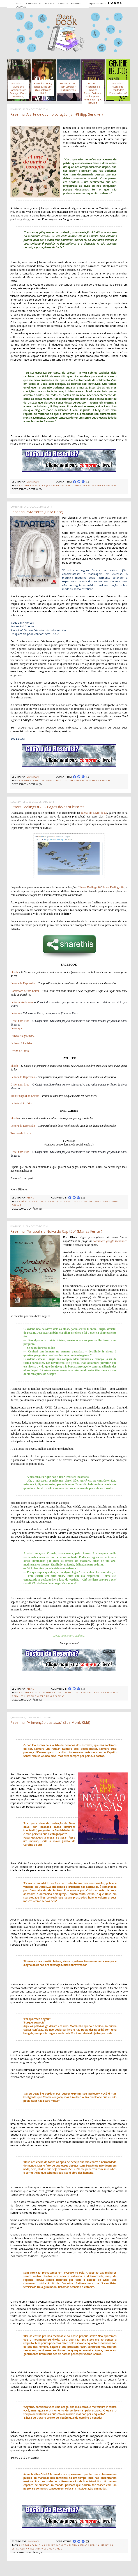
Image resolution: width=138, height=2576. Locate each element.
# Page (104, 1201)
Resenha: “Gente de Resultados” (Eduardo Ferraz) (118, 88)
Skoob (14, 972)
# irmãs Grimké (87, 2545)
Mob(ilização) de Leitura (24, 1095)
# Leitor (71, 1201)
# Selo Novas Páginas (51, 1696)
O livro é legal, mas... (22, 1035)
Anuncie (63, 3)
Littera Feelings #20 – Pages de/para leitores (47, 806)
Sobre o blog (33, 3)
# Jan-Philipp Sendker (57, 485)
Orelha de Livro (19, 1050)
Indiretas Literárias (21, 1043)
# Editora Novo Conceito (49, 780)
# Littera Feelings (88, 1201)
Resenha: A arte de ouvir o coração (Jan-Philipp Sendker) (56, 114)
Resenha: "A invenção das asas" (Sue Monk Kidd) (50, 1722)
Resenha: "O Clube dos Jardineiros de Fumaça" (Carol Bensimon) (18, 90)
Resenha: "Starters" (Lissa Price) (36, 511)
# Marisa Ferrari (91, 1692)
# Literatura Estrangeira (87, 485)
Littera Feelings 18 (90, 887)
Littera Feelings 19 (113, 887)
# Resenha (110, 485)
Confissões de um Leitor (24, 990)
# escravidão (52, 2545)
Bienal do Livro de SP (94, 812)
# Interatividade (55, 1201)
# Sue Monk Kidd (52, 2549)
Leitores (15, 1013)
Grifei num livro (19, 1020)
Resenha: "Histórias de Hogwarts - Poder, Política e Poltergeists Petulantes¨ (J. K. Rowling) (93, 93)
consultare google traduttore (110, 1241)
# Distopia (25, 780)
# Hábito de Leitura (31, 1201)
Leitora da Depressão (22, 983)
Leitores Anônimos (21, 1002)
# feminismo (69, 2545)
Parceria (50, 3)
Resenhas (76, 3)
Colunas (21, 6)
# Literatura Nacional (66, 1692)
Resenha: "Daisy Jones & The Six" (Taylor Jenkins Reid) (43, 88)
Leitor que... (17, 1028)
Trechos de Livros (20, 1133)
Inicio (19, 3)
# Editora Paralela (31, 485)
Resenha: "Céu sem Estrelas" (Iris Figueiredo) (68, 86)
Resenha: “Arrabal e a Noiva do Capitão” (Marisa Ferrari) (56, 1231)
